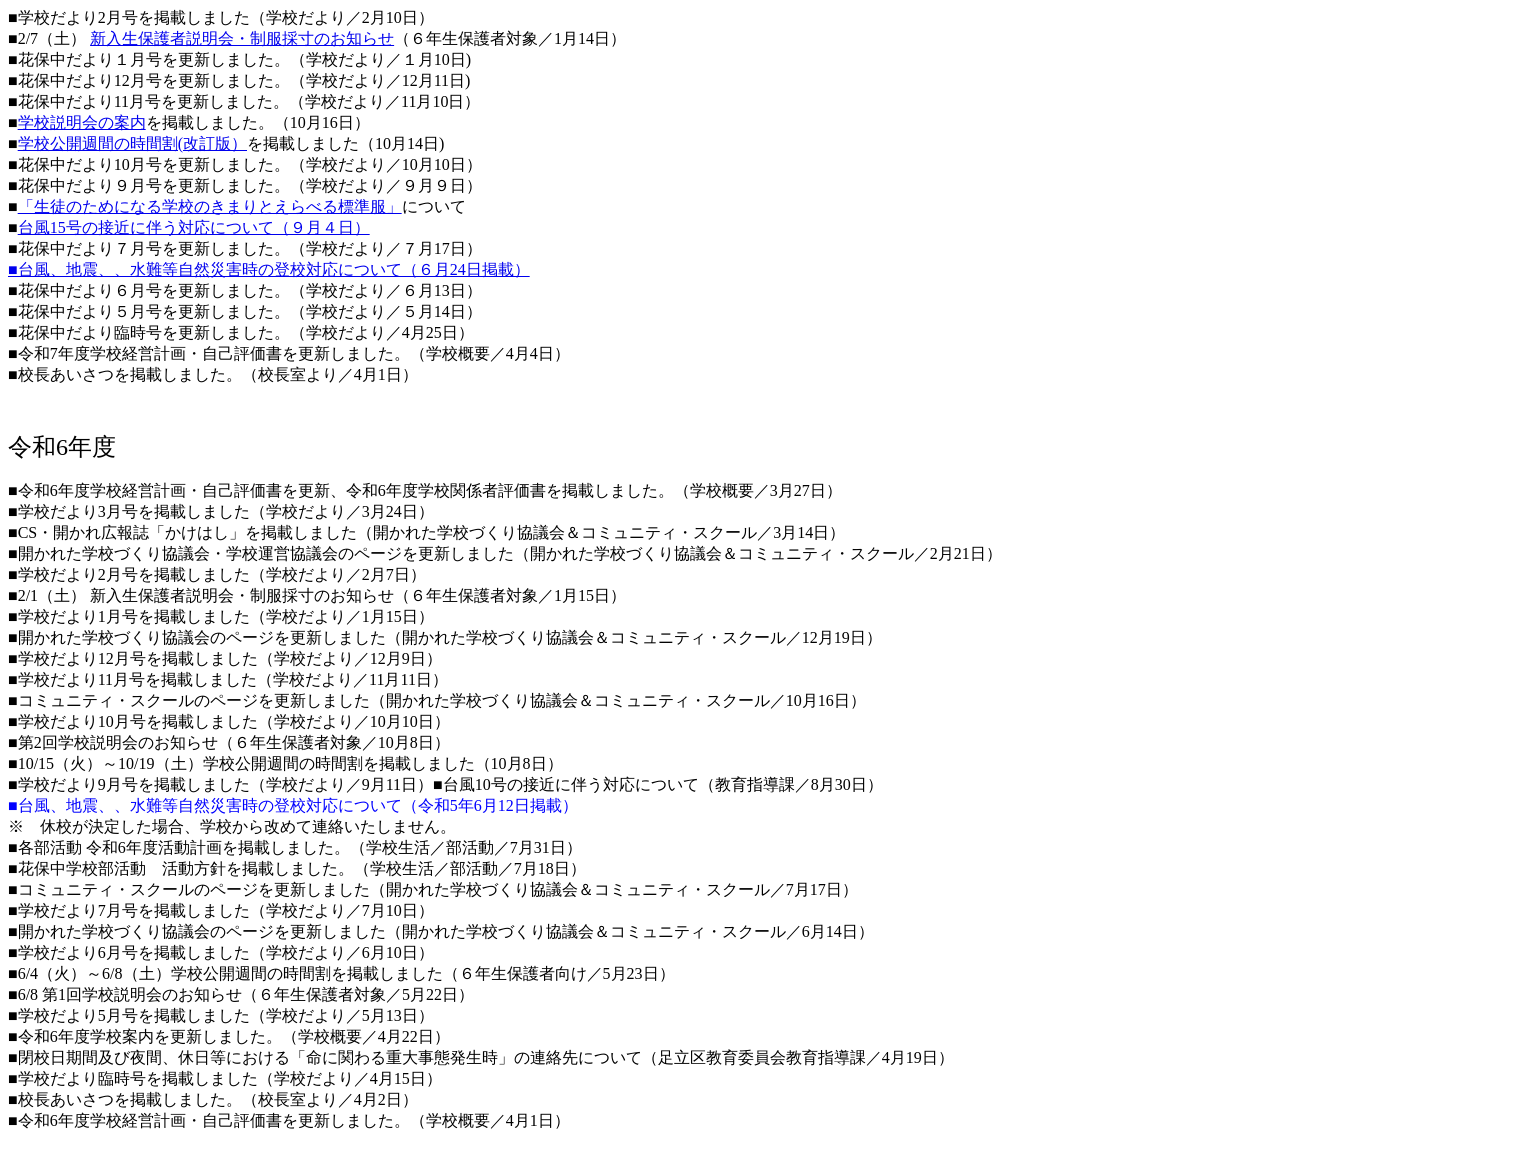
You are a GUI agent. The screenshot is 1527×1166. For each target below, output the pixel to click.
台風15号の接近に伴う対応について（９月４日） (194, 227)
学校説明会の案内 (82, 122)
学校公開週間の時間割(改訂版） (132, 143)
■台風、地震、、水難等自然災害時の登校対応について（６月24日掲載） (269, 269)
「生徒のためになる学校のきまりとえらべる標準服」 (210, 206)
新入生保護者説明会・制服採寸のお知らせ (242, 38)
